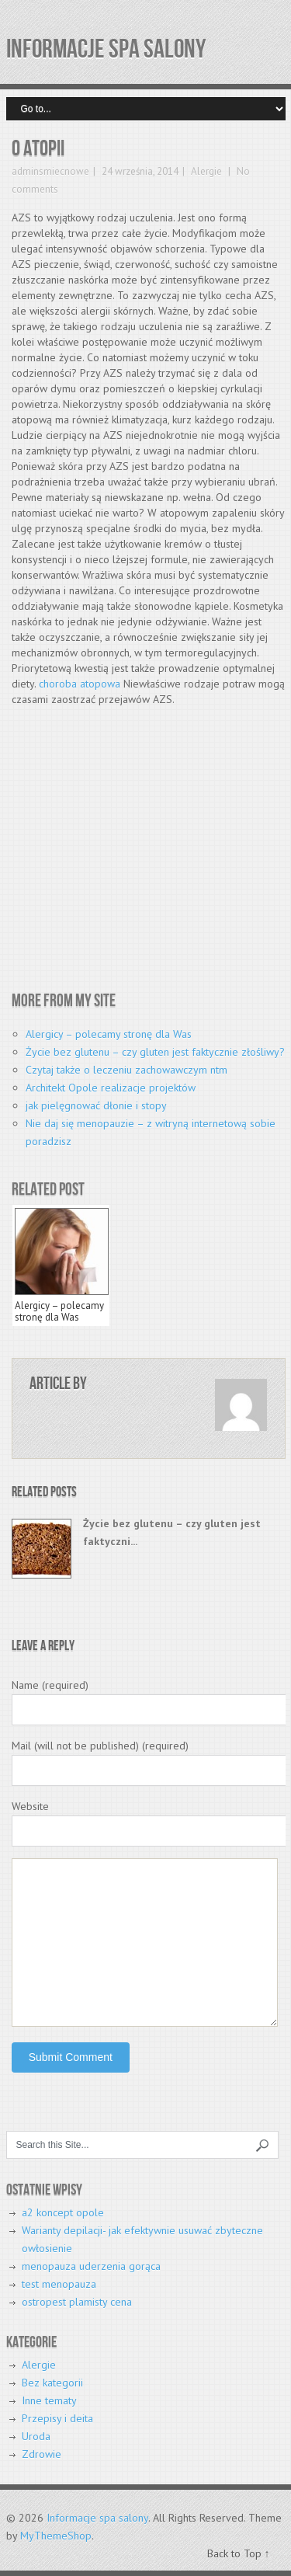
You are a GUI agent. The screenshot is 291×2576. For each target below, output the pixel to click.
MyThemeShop (56, 2536)
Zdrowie (41, 2454)
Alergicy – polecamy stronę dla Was (109, 1034)
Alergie (206, 171)
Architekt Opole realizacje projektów (111, 1088)
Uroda (36, 2436)
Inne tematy (49, 2400)
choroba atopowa (79, 684)
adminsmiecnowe (50, 171)
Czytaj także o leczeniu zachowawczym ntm (126, 1070)
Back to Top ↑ (238, 2553)
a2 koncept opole (63, 2212)
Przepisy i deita (57, 2418)
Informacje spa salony (106, 49)
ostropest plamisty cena (77, 2302)
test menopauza (59, 2284)
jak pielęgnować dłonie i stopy (96, 1105)
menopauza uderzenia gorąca (91, 2266)
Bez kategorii (52, 2383)
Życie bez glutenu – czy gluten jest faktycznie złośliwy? (155, 1052)
